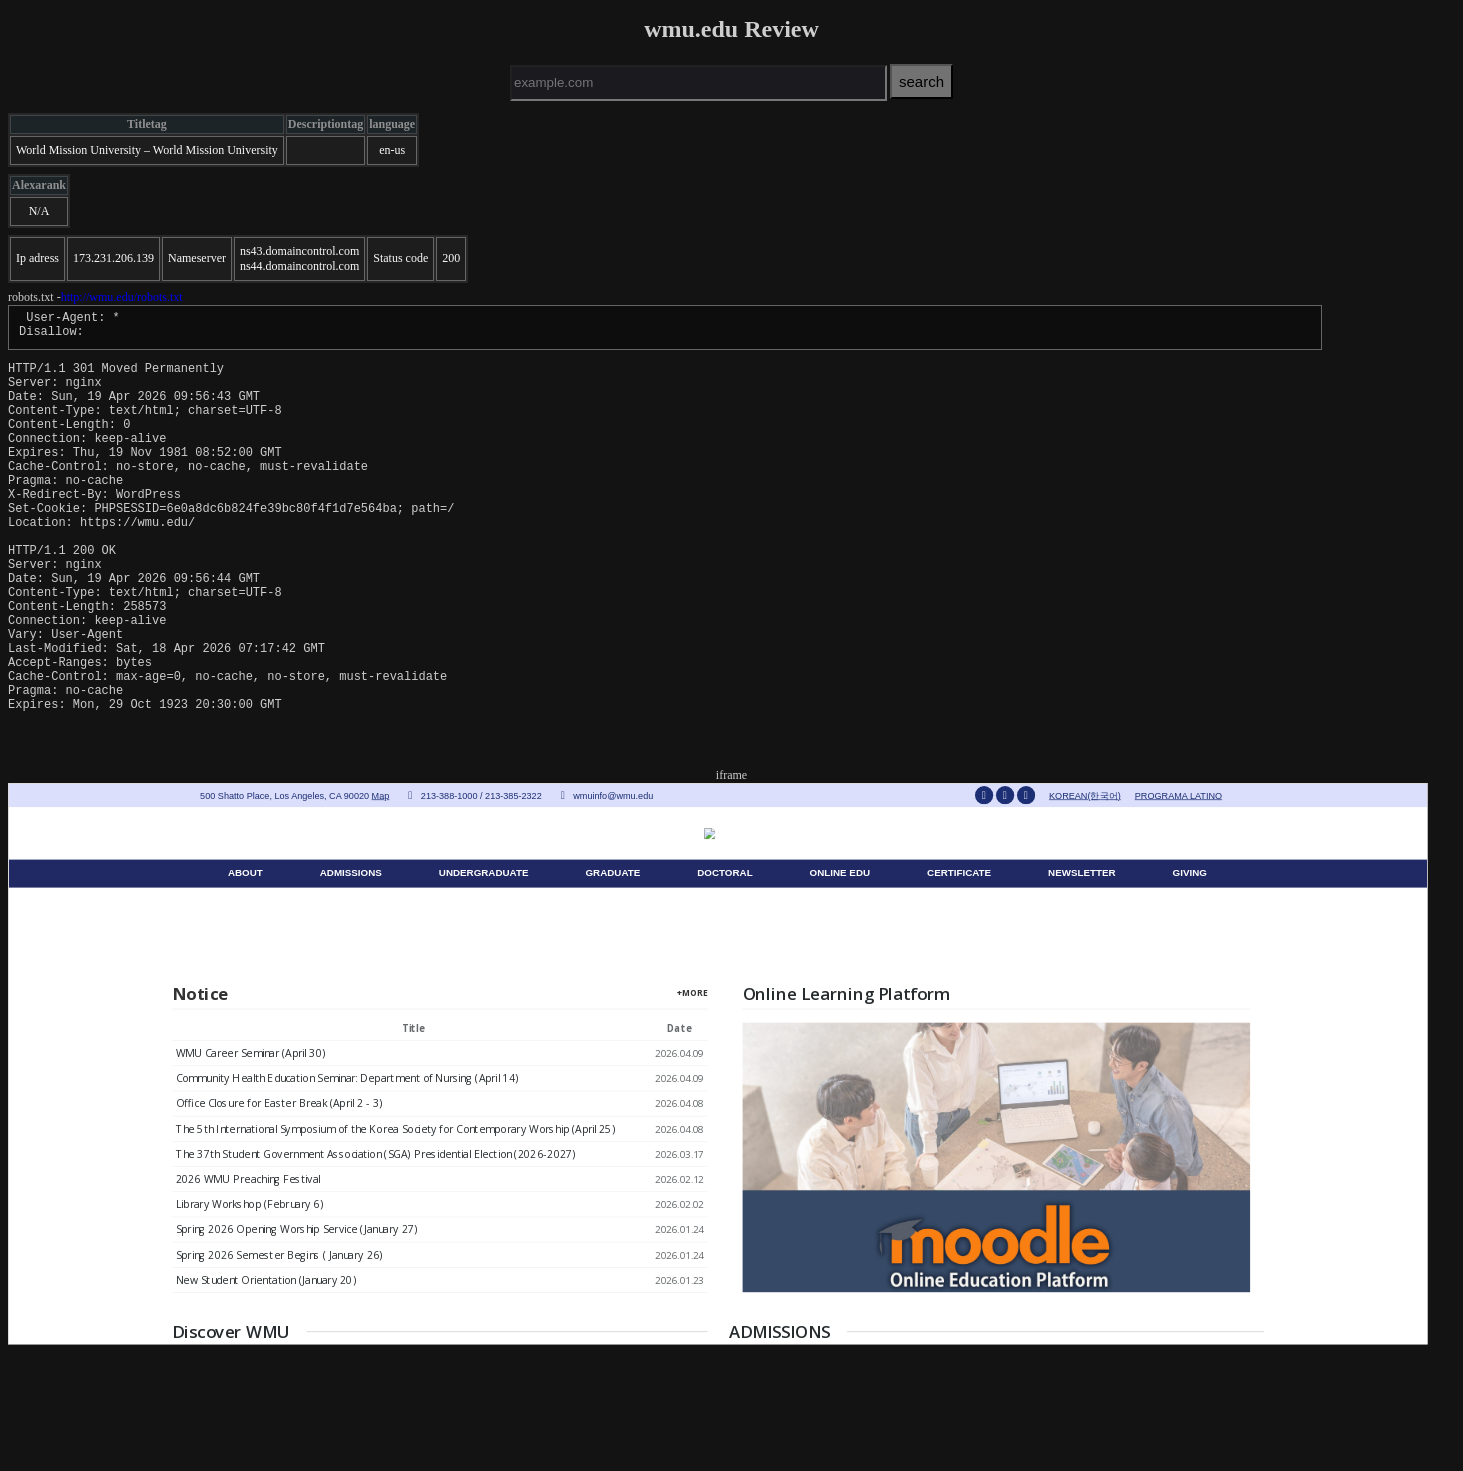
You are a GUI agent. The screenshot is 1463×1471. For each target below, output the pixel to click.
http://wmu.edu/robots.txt (122, 297)
